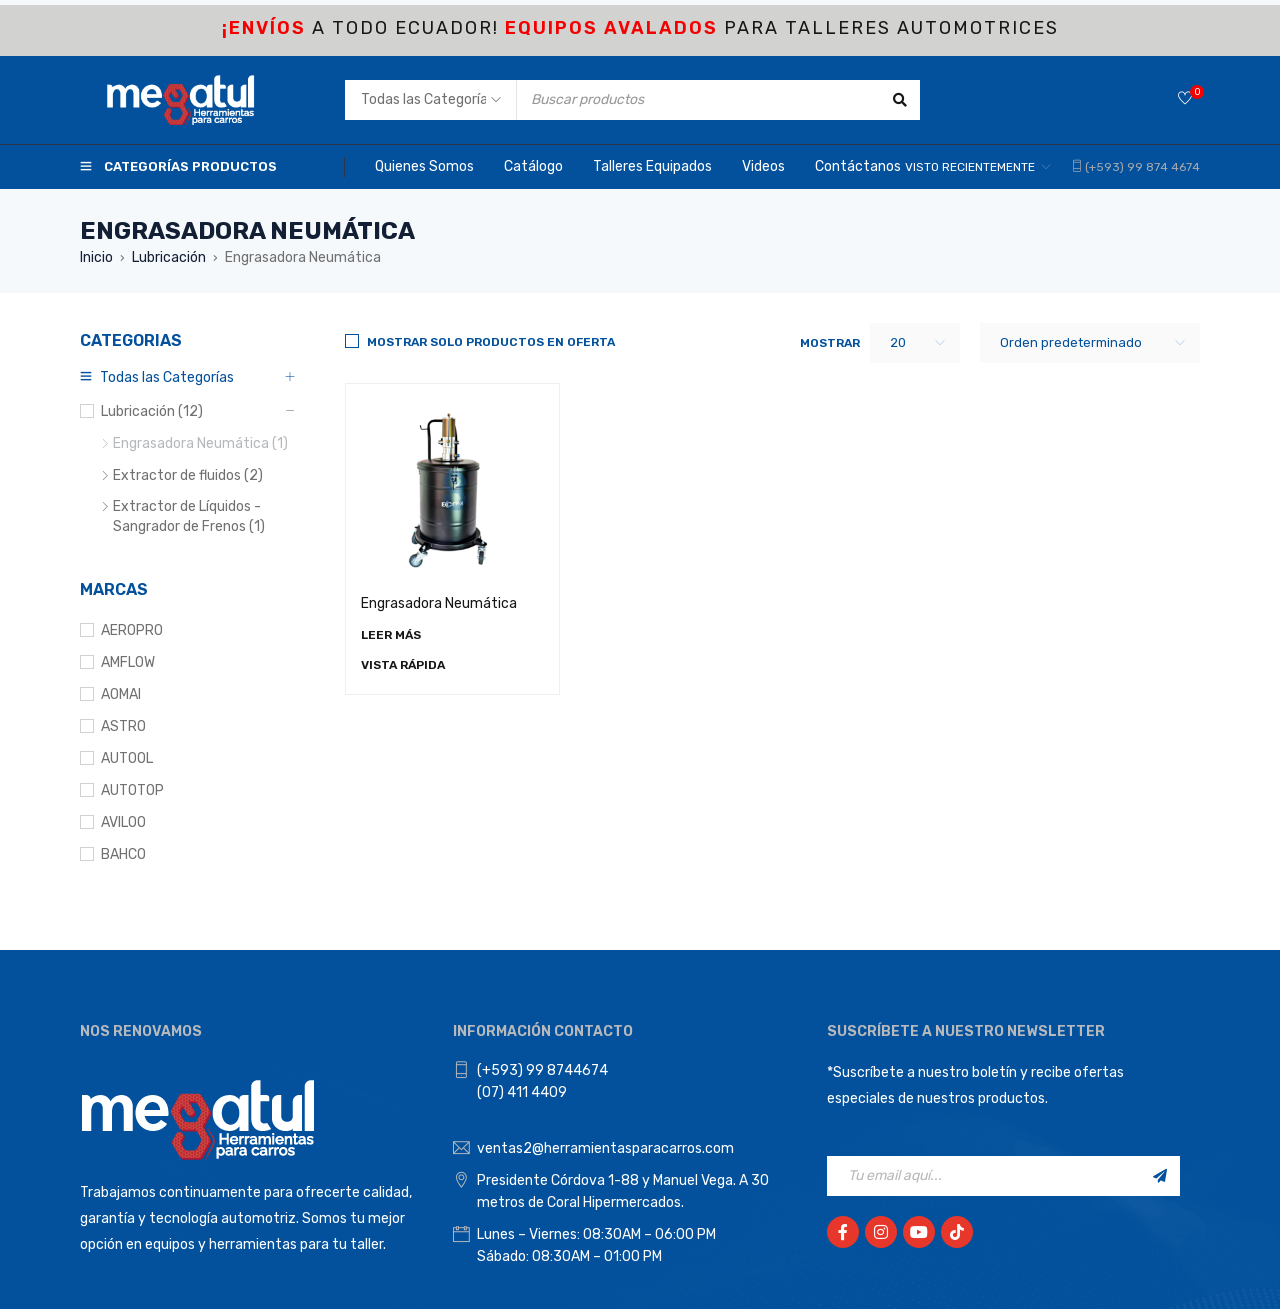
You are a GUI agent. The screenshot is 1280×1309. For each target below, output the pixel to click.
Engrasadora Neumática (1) (200, 443)
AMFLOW (128, 662)
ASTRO (123, 726)
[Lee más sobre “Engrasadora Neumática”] (391, 635)
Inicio (96, 257)
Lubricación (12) (152, 411)
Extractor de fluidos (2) (188, 475)
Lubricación (169, 257)
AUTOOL (127, 758)
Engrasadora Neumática (439, 603)
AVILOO (123, 822)
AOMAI (121, 694)
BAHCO (123, 854)
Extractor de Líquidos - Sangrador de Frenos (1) (189, 516)
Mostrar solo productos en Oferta (491, 342)
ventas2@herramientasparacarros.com (605, 1148)
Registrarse (1160, 1176)
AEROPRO (132, 630)
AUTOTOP (132, 790)
